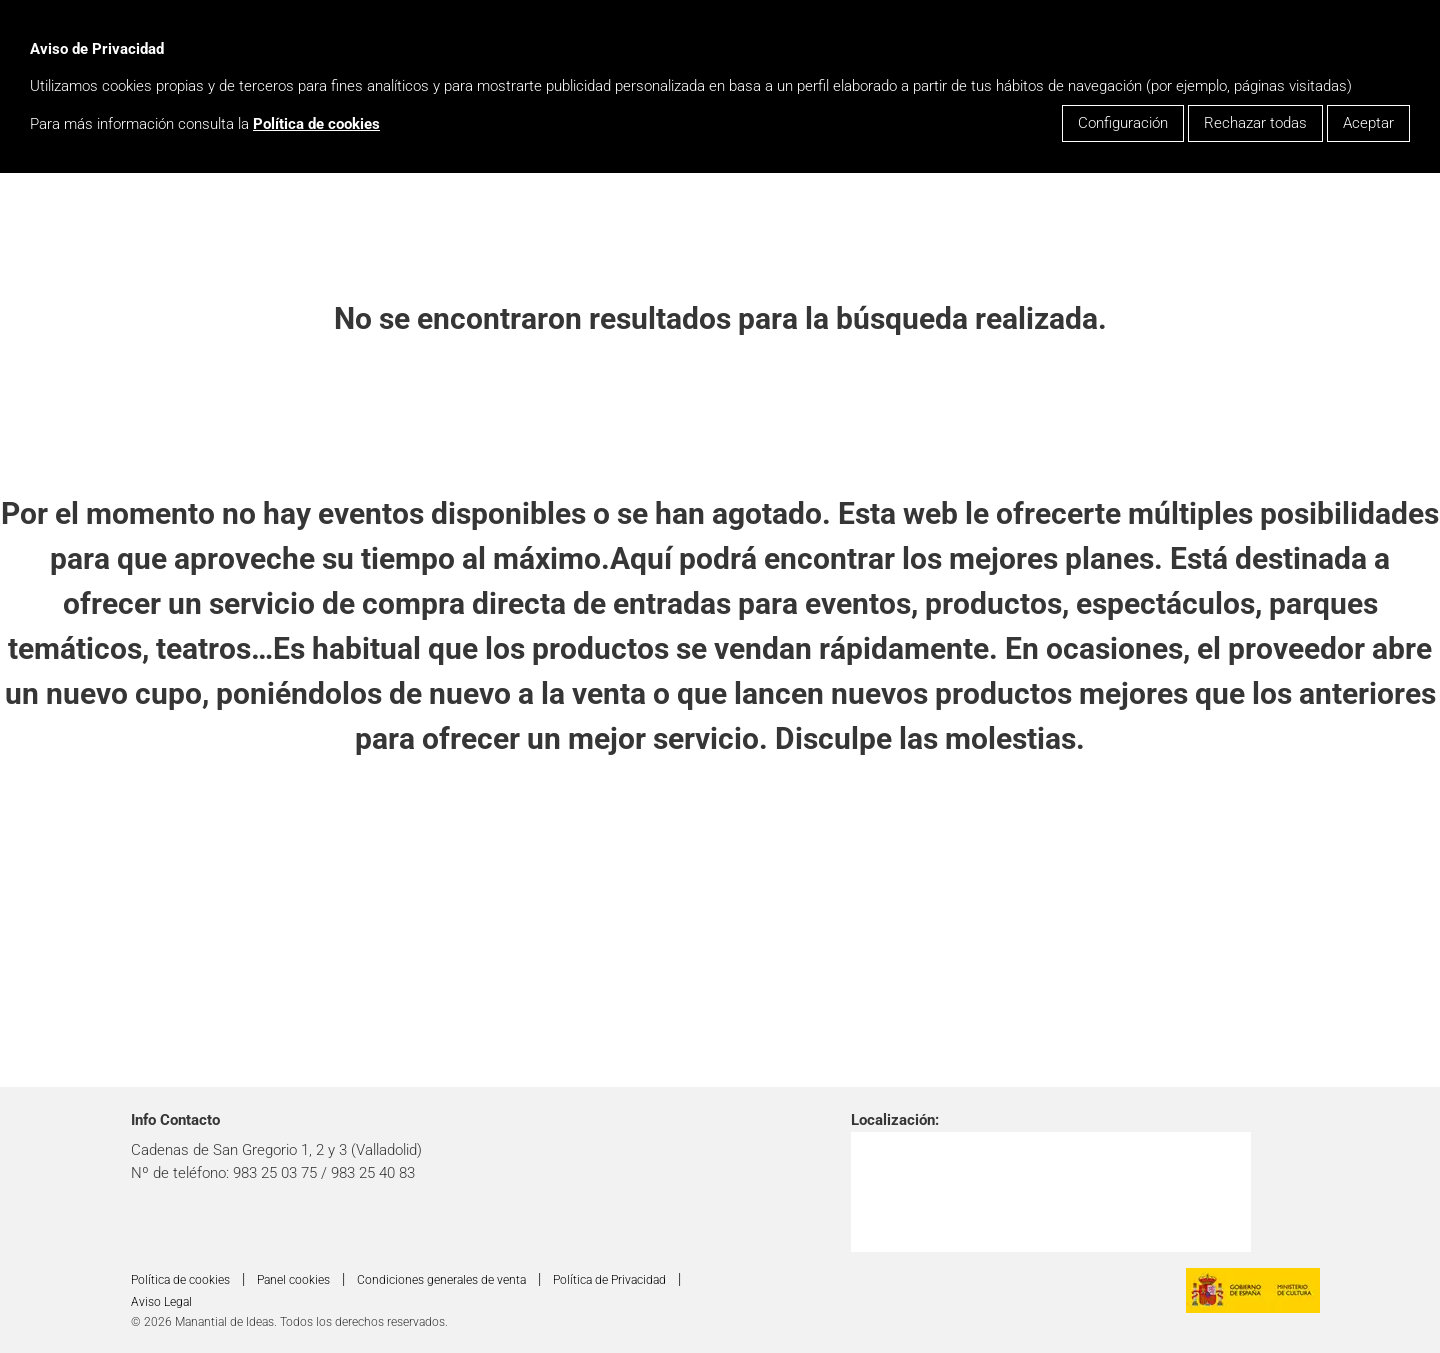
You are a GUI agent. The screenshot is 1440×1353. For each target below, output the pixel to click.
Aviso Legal (161, 1302)
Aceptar (1368, 123)
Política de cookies (316, 124)
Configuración (1123, 123)
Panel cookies (293, 1280)
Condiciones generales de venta (441, 1280)
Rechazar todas (1255, 123)
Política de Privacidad (609, 1280)
